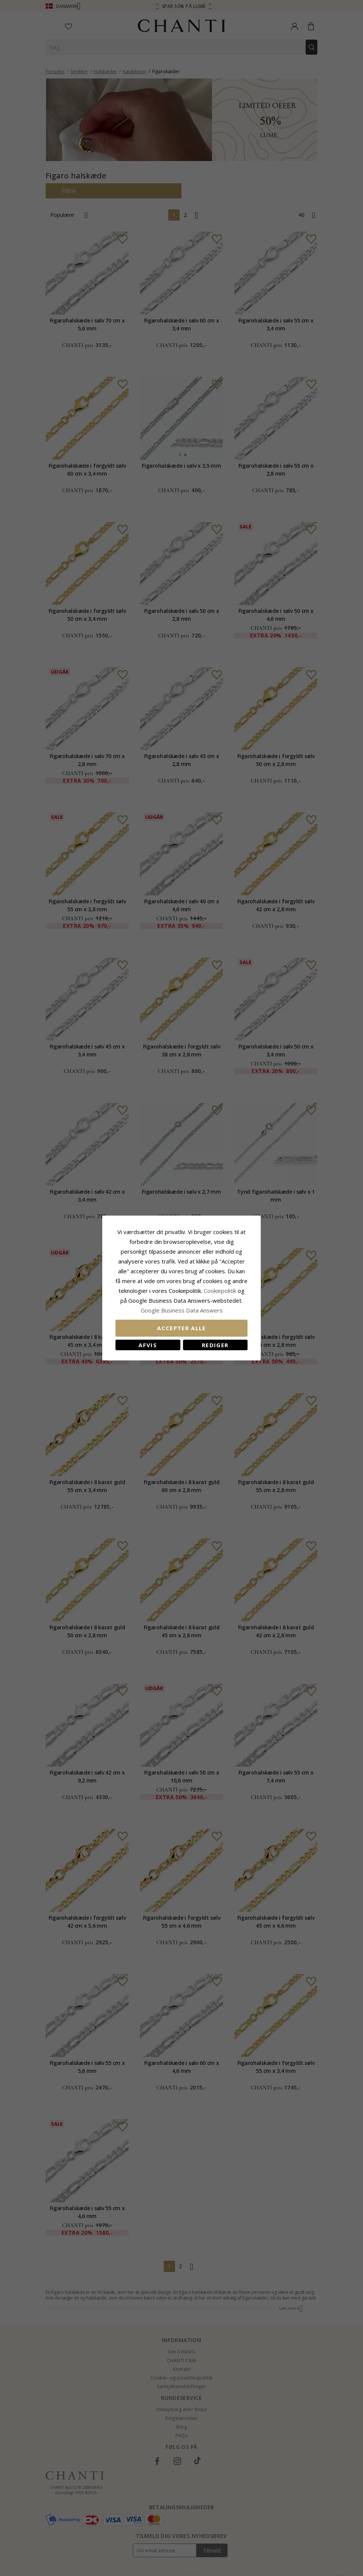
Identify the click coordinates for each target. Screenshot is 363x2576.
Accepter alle (181, 1328)
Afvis (147, 1345)
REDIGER (215, 1345)
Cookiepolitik (220, 1290)
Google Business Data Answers (182, 1310)
